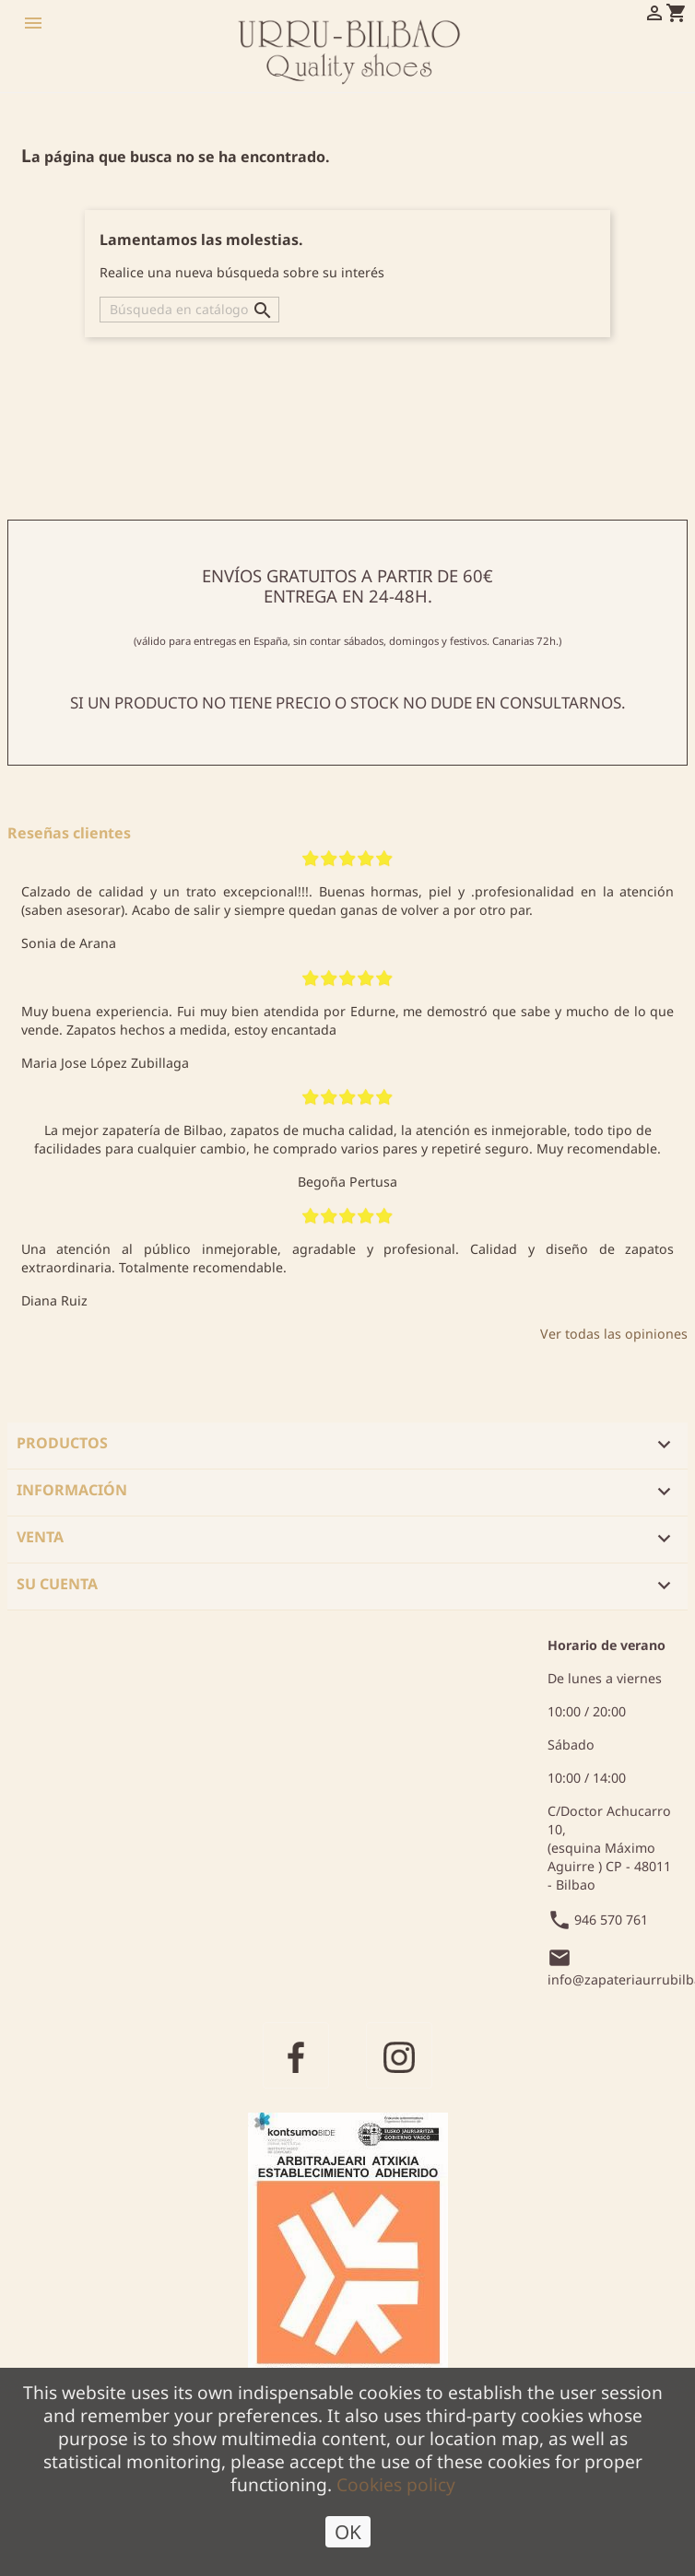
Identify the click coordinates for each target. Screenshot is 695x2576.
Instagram (399, 2055)
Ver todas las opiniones (614, 1333)
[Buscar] (189, 309)
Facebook (296, 2055)
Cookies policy (395, 2488)
